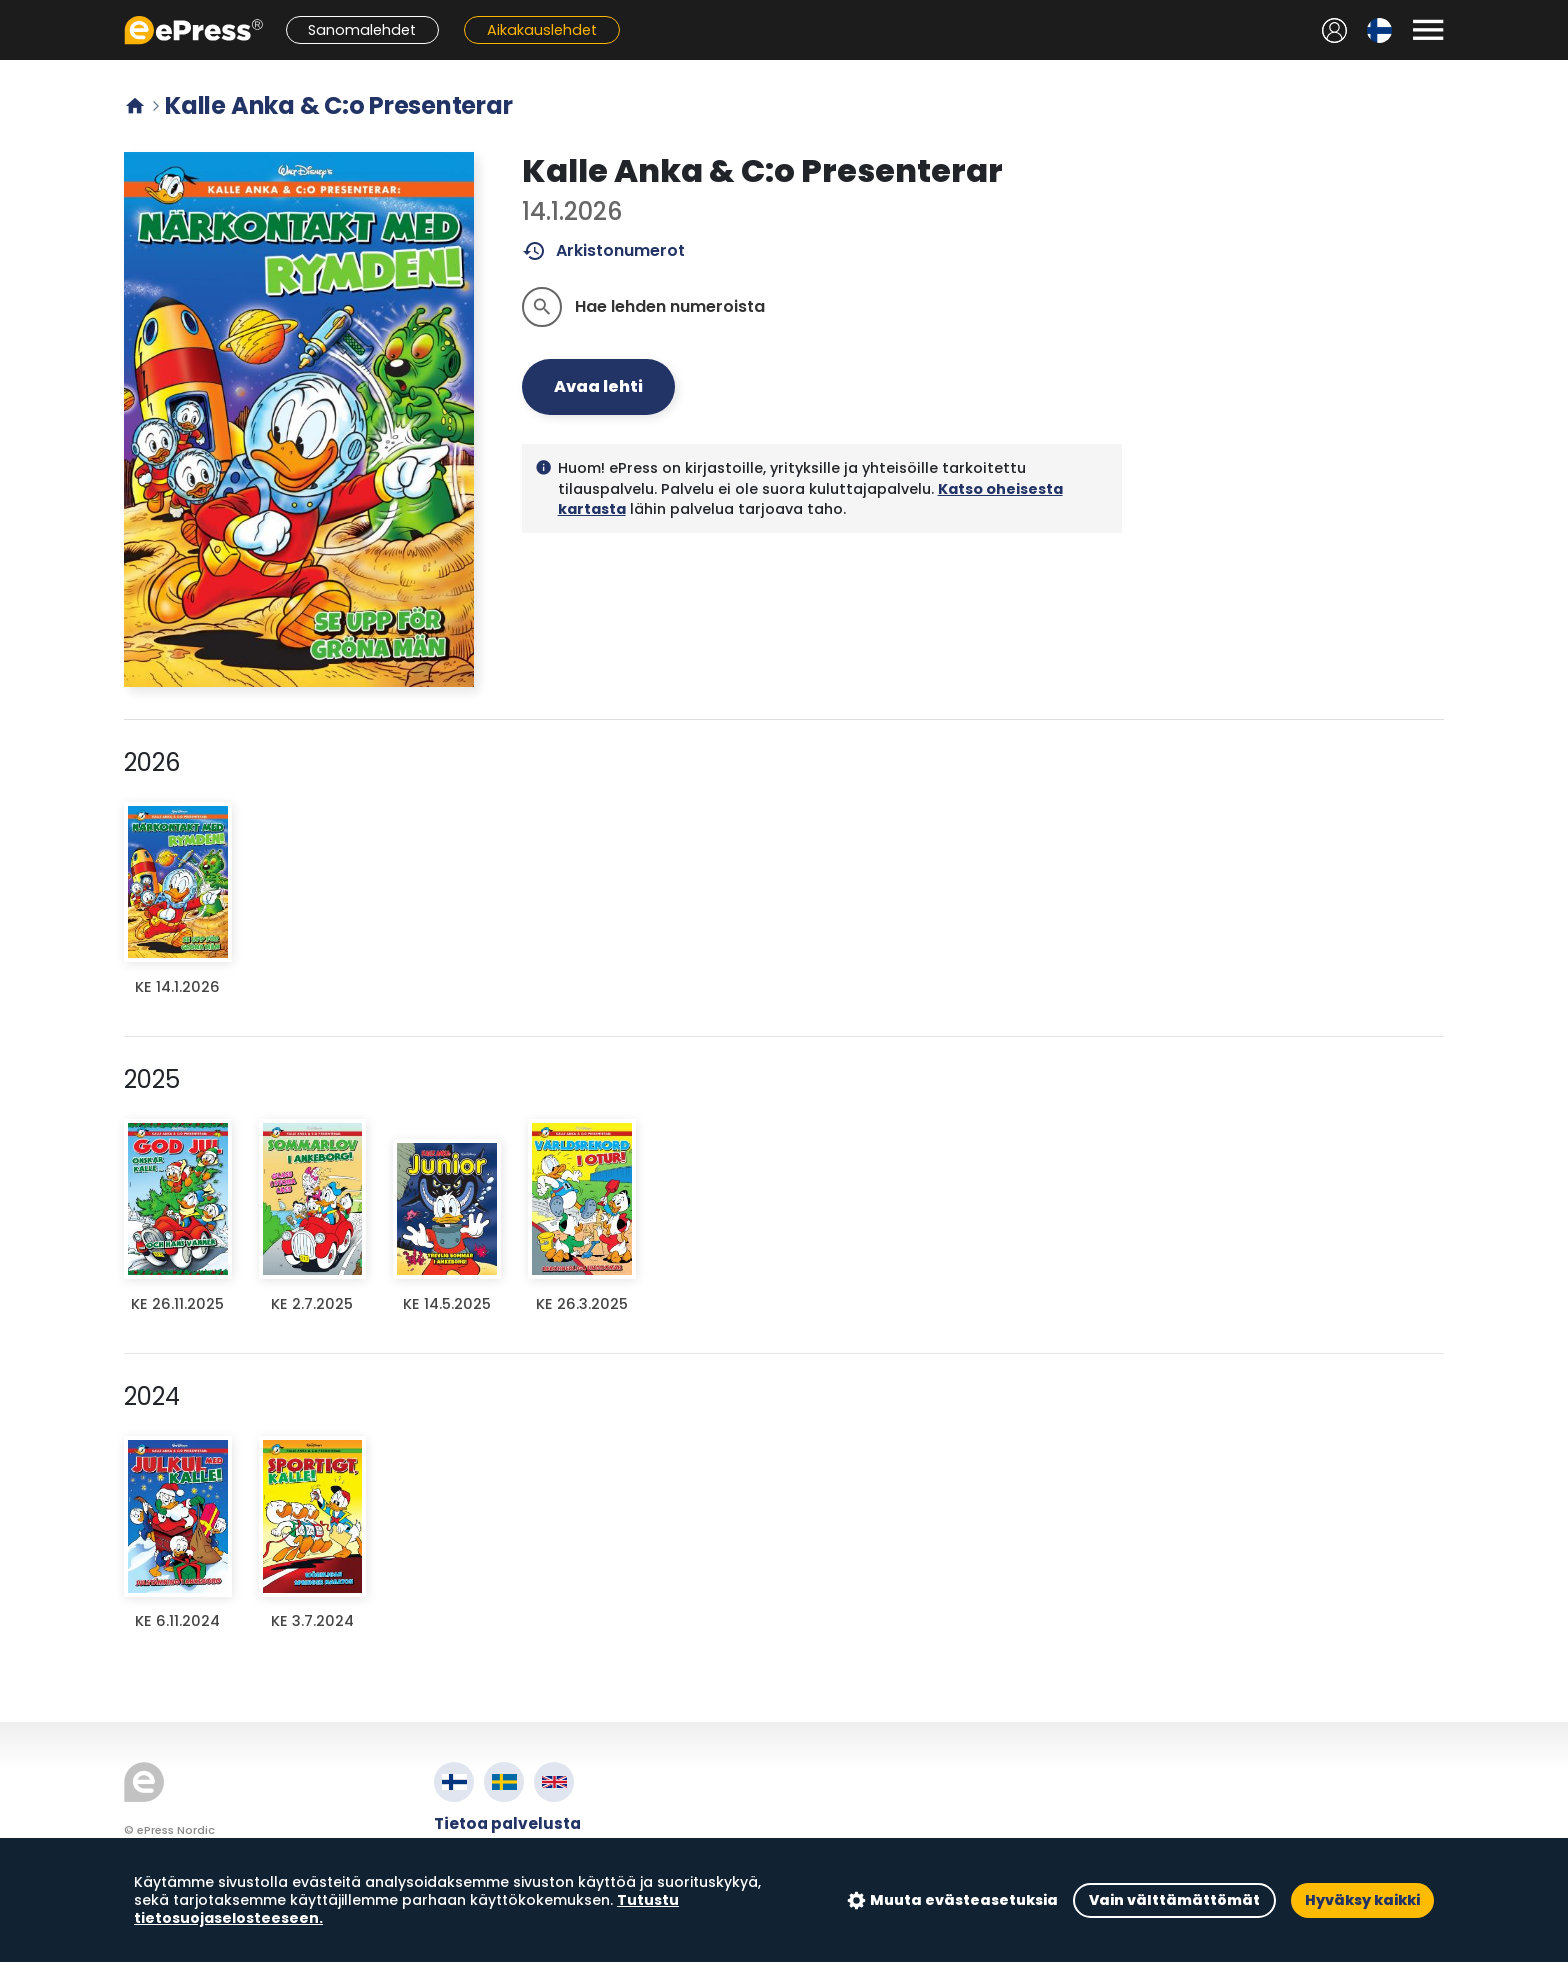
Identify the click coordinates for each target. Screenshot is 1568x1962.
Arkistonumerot (603, 251)
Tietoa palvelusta (507, 1823)
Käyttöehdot (487, 1846)
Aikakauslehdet (542, 30)
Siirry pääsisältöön (10, 10)
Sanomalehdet (362, 30)
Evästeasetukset (503, 1892)
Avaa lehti (598, 386)
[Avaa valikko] (1428, 30)
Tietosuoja (479, 1869)
